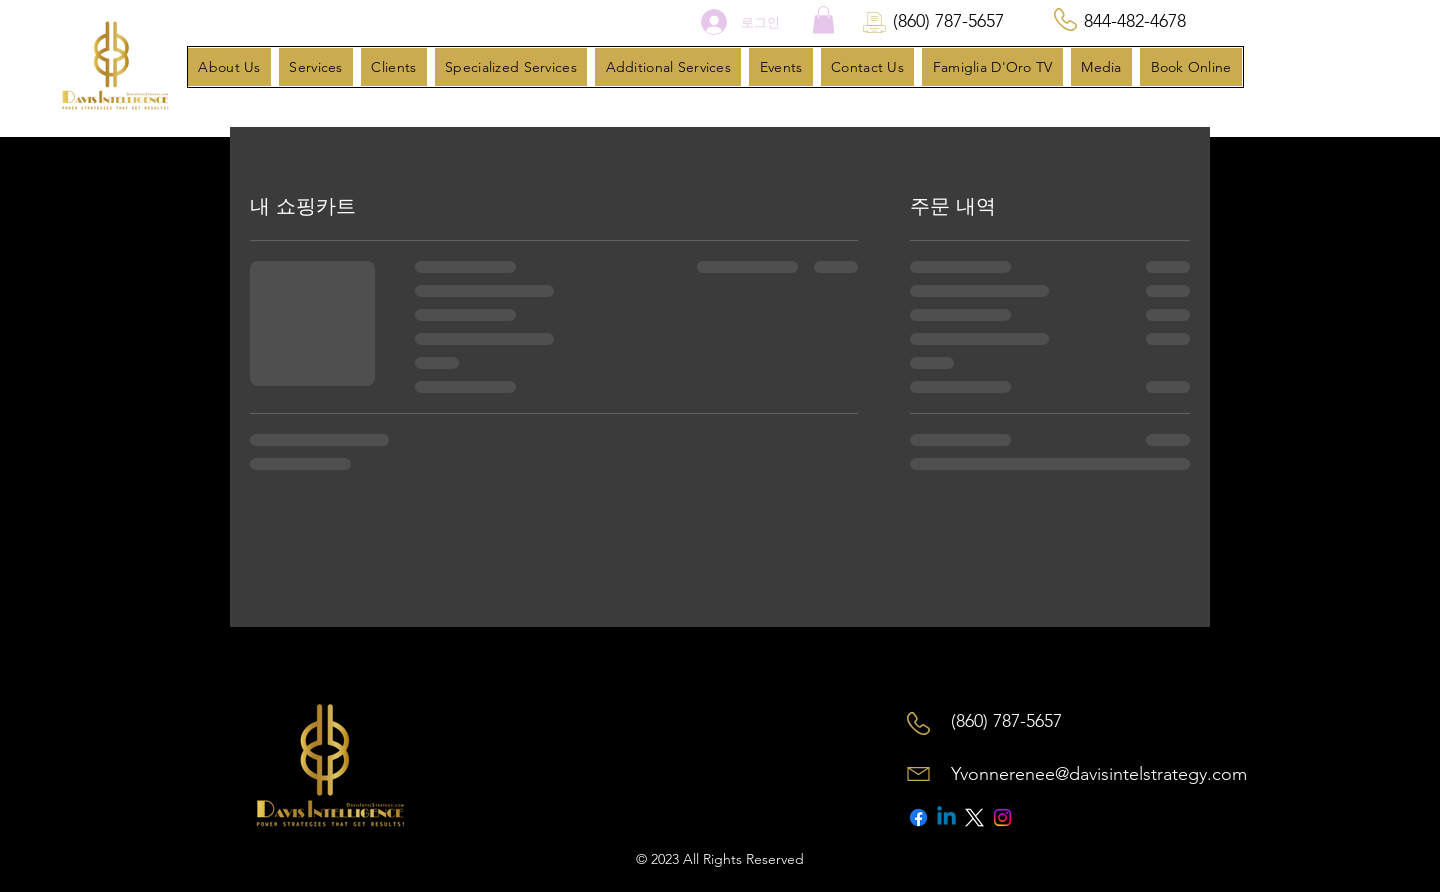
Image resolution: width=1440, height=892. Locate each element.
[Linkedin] (946, 817)
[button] (823, 19)
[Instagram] (1002, 817)
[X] (974, 817)
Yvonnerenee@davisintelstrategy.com (1099, 774)
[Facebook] (918, 817)
